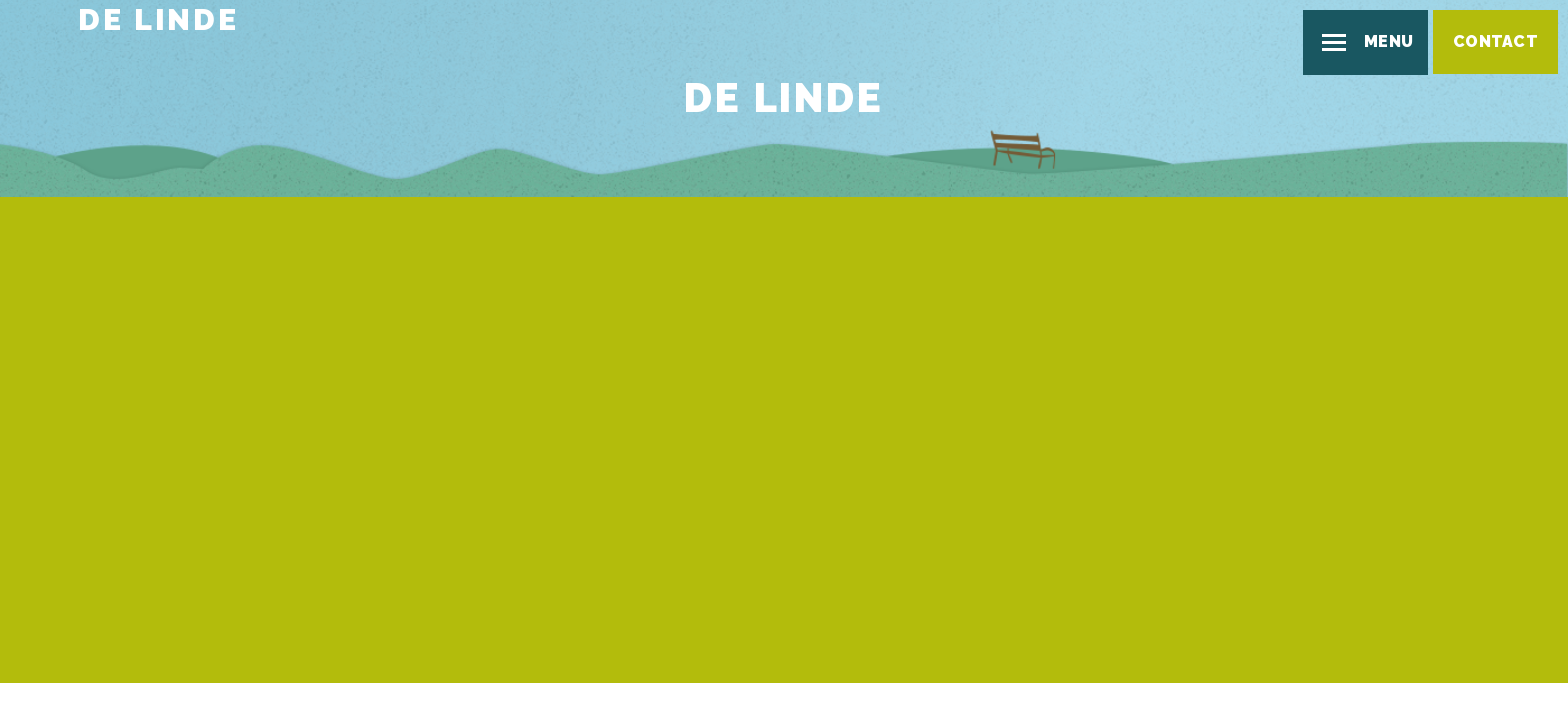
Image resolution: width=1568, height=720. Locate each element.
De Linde (158, 19)
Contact (1495, 41)
